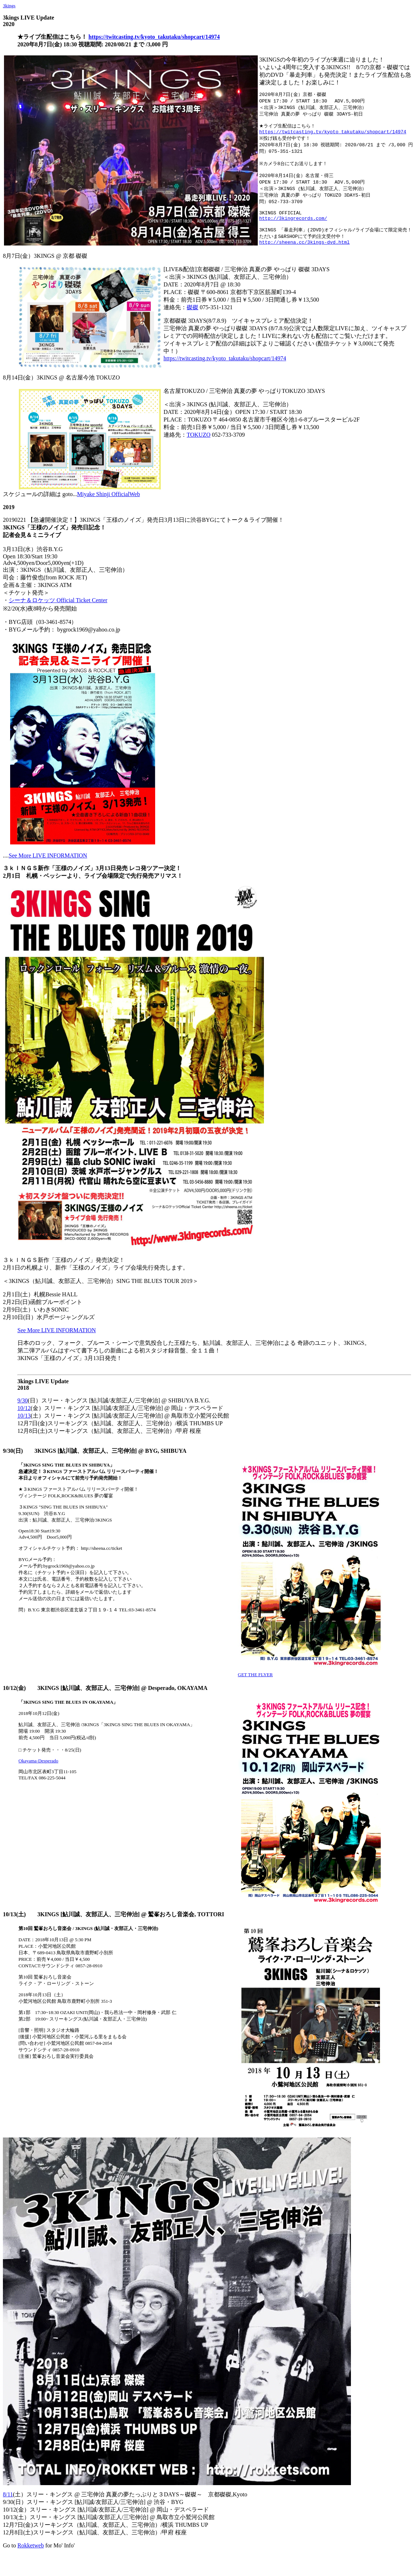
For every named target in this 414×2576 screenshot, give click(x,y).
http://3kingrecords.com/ (293, 229)
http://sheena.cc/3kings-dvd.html (304, 256)
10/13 (23, 1429)
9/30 (22, 1414)
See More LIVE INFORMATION (48, 869)
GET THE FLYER (255, 1688)
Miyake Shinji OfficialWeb (108, 508)
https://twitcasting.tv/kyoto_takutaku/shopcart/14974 (154, 37)
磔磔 (192, 321)
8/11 (8, 2508)
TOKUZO (198, 448)
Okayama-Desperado (38, 1774)
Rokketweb (30, 2559)
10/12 (23, 1422)
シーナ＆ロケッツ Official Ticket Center (58, 614)
